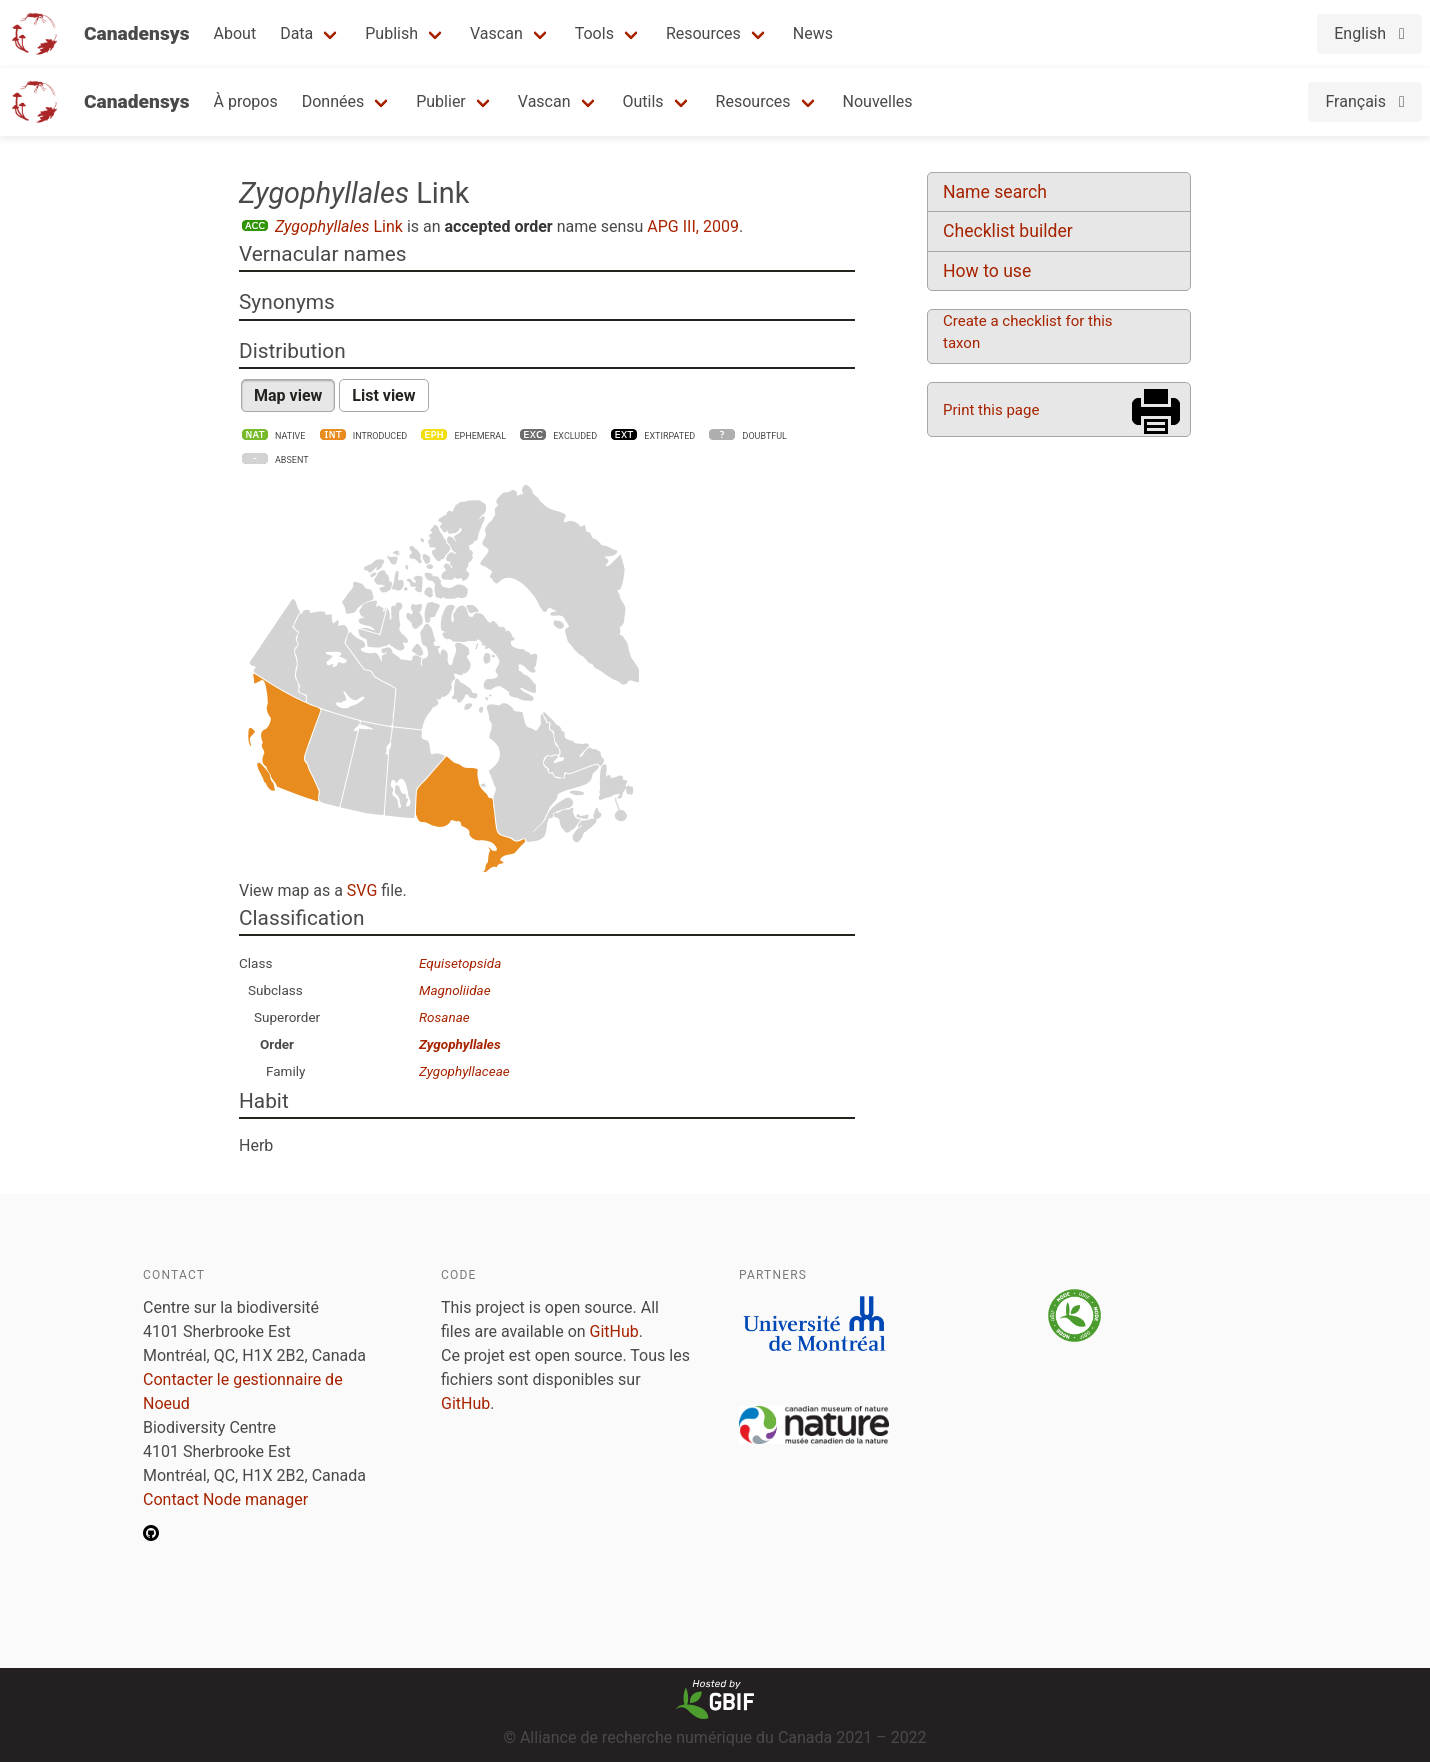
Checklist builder (1008, 231)
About (235, 33)
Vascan (496, 33)
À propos (246, 101)
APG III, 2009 (693, 226)
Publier (441, 101)
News (813, 33)
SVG (362, 890)
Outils (643, 101)
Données (333, 101)
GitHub (614, 1331)
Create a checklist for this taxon (1028, 332)
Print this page (991, 410)
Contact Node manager (225, 1499)
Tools (594, 33)
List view (383, 395)
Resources (703, 33)
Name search (995, 192)
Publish (391, 33)
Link (339, 226)
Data (296, 33)
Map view (288, 395)
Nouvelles (878, 101)
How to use (987, 271)
